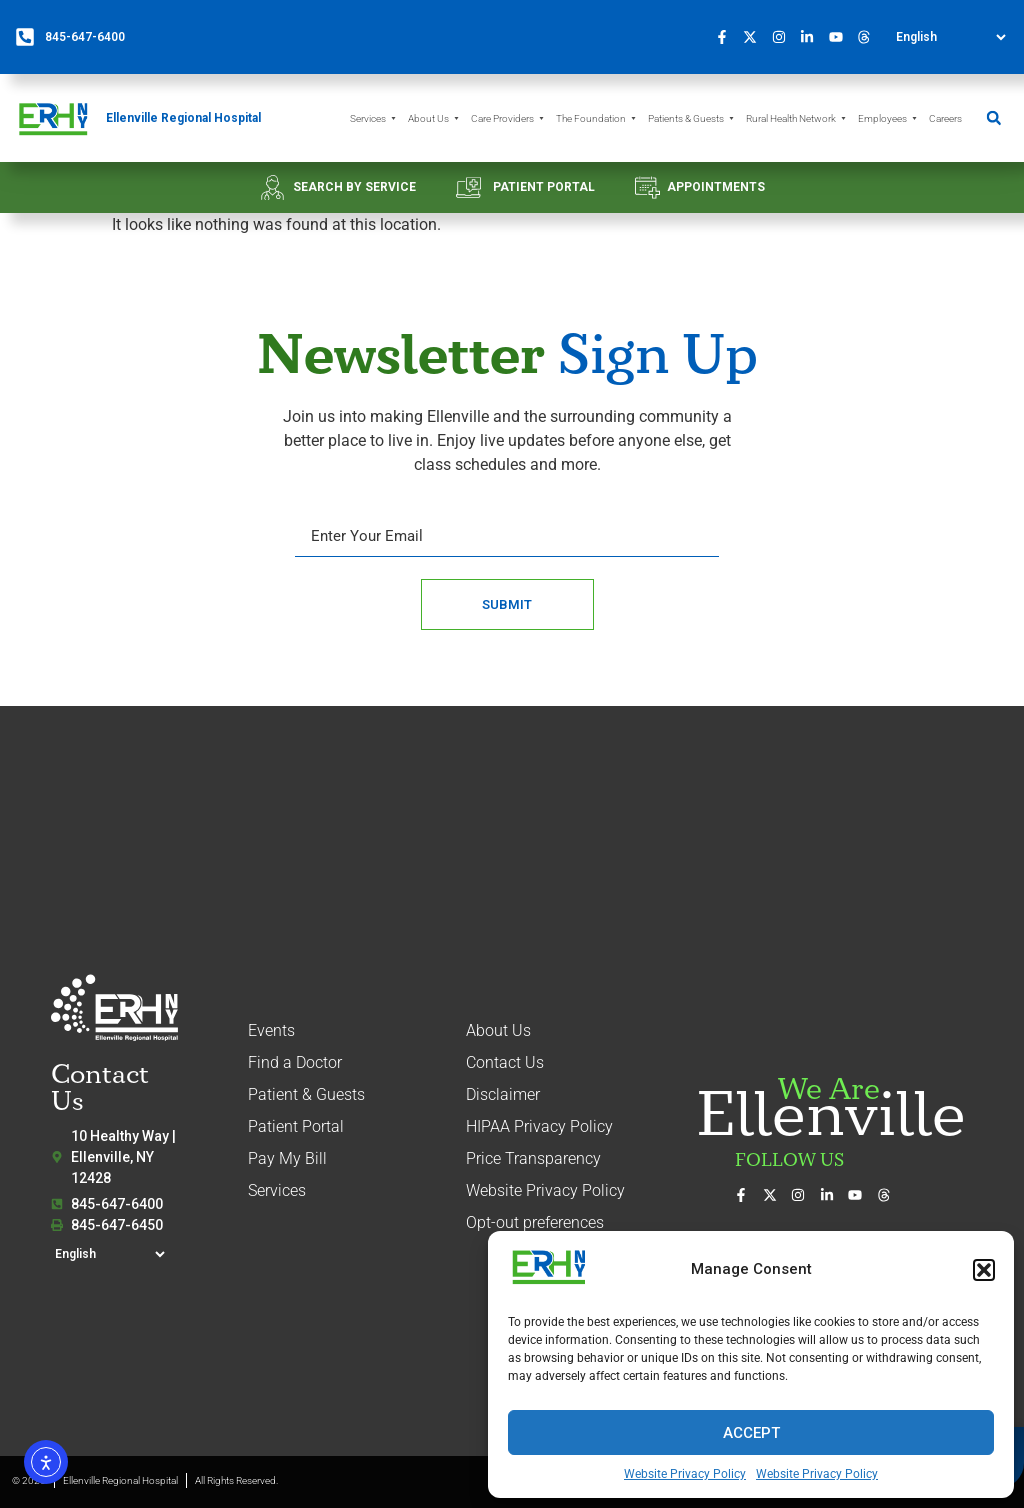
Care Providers (508, 118)
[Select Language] (950, 37)
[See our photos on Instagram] (784, 37)
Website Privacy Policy (685, 1474)
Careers (945, 118)
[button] (984, 1270)
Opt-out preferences (535, 1222)
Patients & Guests (692, 118)
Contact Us (505, 1062)
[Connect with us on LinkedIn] (813, 37)
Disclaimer (503, 1094)
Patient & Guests (306, 1094)
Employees (888, 118)
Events (271, 1030)
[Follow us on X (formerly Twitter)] (756, 37)
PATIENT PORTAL (544, 187)
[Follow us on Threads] (870, 37)
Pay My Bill (287, 1158)
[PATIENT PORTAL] (468, 187)
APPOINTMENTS (716, 187)
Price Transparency (533, 1158)
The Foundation (597, 118)
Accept (751, 1433)
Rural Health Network (797, 118)
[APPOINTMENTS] (647, 187)
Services (374, 118)
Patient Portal (296, 1126)
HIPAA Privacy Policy (539, 1126)
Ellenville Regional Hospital (183, 118)
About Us (434, 118)
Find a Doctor (295, 1062)
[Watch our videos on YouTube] (841, 37)
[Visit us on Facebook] (727, 37)
